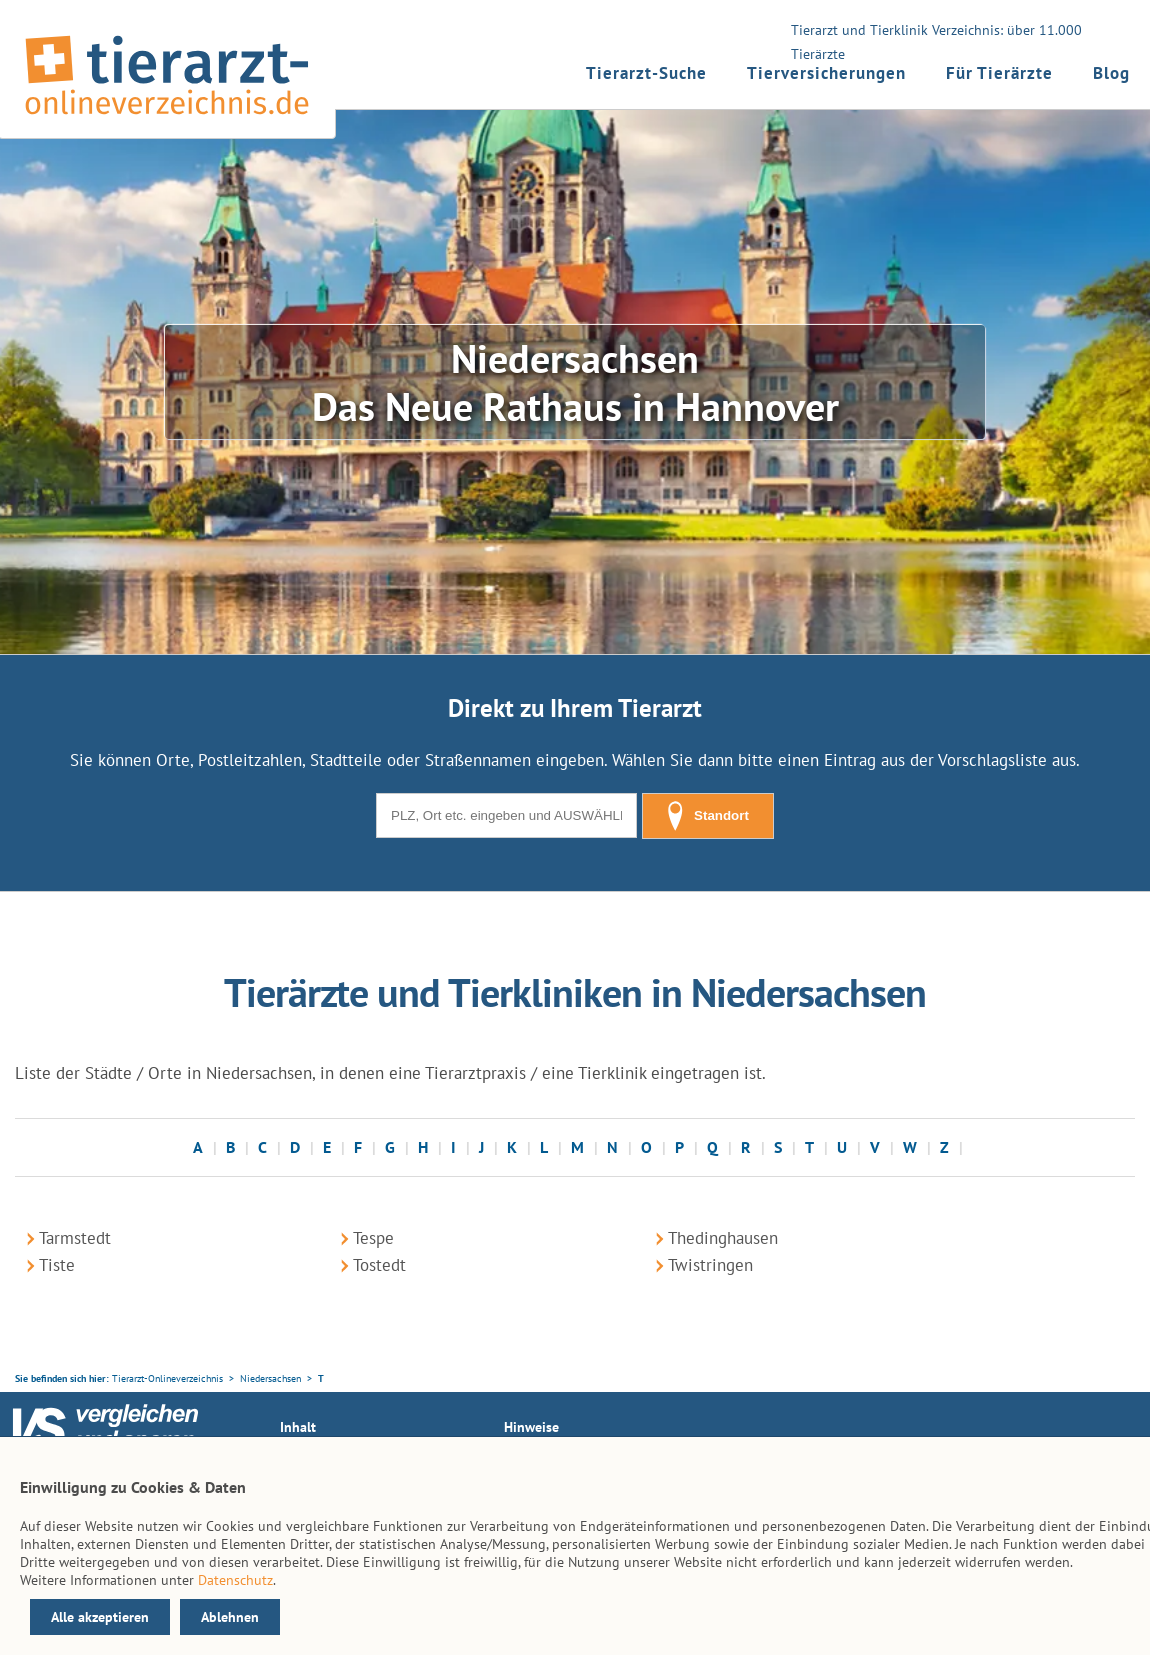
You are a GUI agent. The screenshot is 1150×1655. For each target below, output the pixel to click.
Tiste (57, 1265)
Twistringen (710, 1265)
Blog (1111, 73)
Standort (708, 816)
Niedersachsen (270, 1378)
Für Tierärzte (999, 73)
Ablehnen (230, 1617)
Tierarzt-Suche (646, 73)
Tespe (373, 1238)
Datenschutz (235, 1580)
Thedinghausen (723, 1238)
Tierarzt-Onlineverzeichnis (167, 1378)
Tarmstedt (75, 1238)
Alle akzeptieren (100, 1617)
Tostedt (379, 1265)
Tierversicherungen (826, 73)
